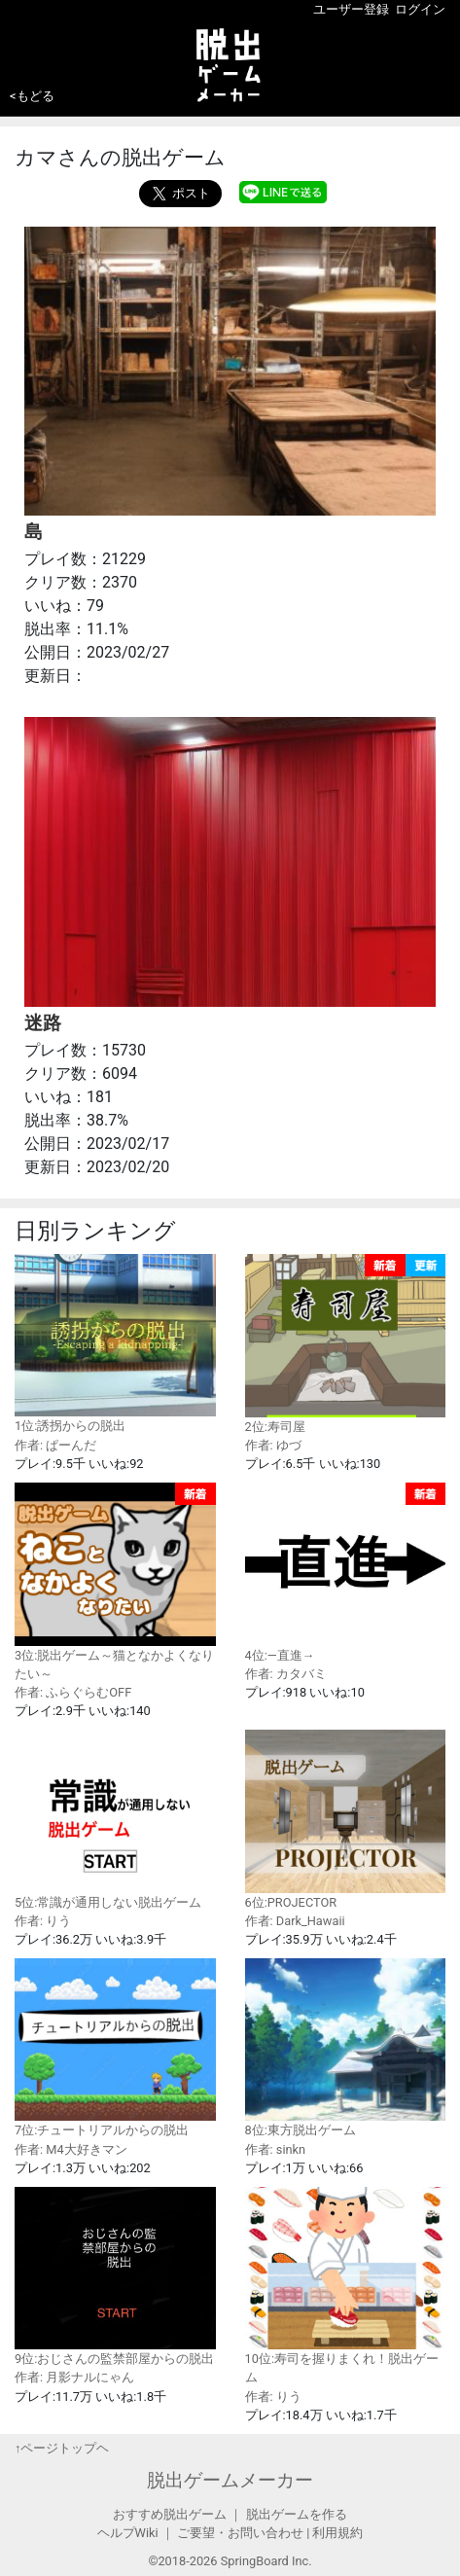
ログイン (420, 9)
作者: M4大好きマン (71, 2149)
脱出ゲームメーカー (230, 2480)
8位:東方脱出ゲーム (345, 2047)
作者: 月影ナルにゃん (74, 2377)
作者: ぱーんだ (55, 1445)
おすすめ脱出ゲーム (170, 2514)
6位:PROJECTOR (345, 1819)
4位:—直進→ (345, 1572)
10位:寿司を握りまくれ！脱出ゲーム (345, 2285)
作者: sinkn (275, 2149)
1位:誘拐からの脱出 (115, 1343)
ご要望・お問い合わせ (240, 2532)
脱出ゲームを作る (296, 2514)
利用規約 (337, 2532)
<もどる (32, 96)
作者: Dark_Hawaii (295, 1921)
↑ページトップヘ (62, 2448)
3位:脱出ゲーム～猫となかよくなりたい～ (115, 1582)
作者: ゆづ (273, 1445)
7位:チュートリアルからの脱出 (115, 2047)
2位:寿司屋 (345, 1343)
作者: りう (43, 1921)
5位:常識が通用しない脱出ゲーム (115, 1819)
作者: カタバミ (286, 1673)
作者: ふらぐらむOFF (73, 1692)
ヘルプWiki (128, 2532)
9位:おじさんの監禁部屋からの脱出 (115, 2276)
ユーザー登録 (351, 9)
